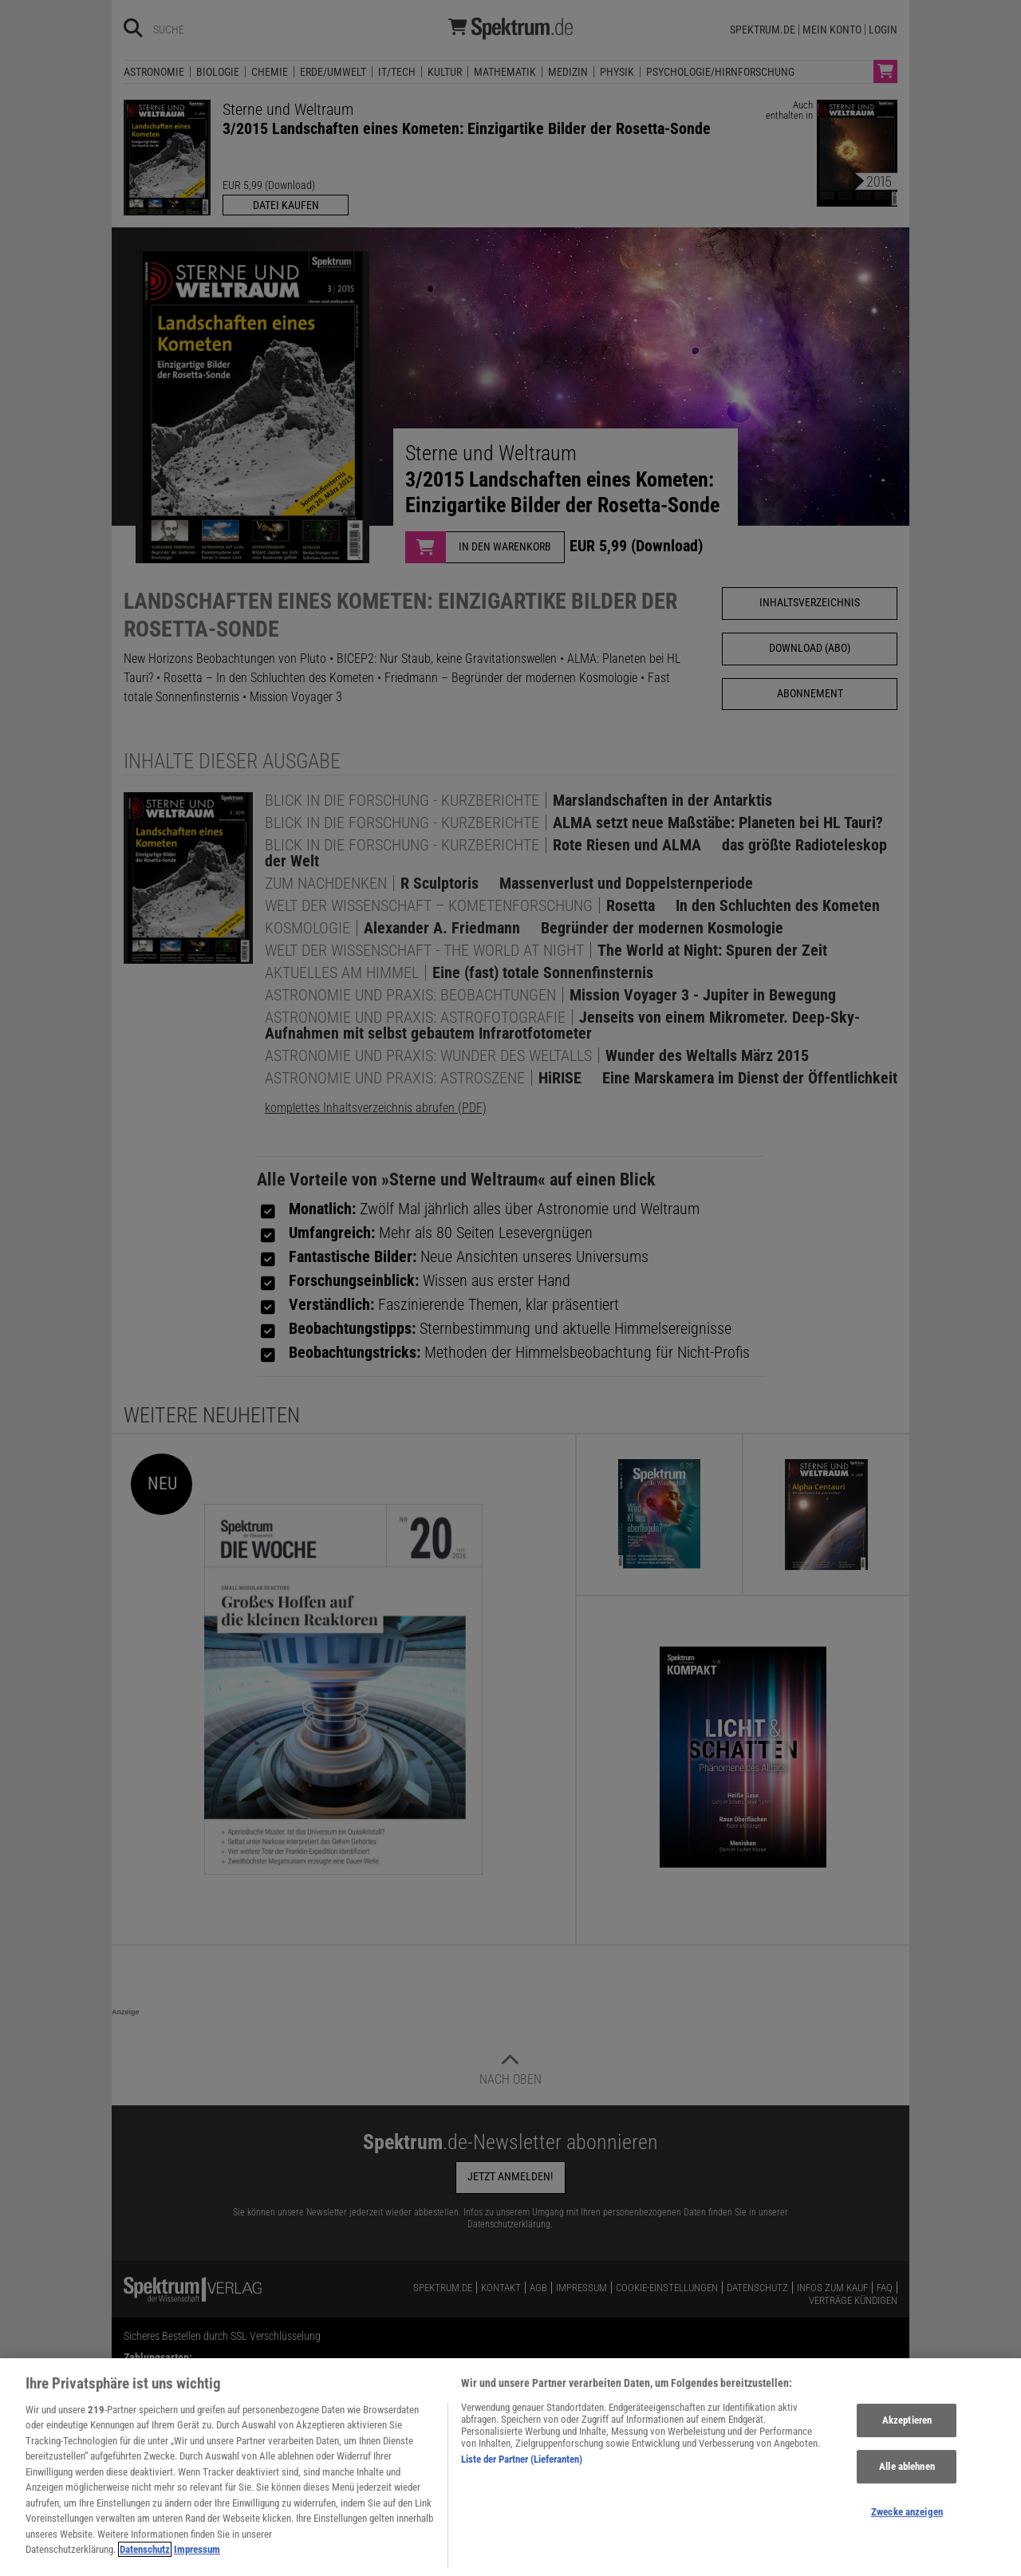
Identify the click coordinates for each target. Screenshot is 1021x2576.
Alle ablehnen (907, 2477)
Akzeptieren (907, 2432)
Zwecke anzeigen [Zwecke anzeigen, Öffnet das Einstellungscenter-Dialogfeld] (907, 2523)
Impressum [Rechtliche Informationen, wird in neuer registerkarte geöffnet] (197, 2561)
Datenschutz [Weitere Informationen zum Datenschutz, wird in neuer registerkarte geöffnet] (145, 2561)
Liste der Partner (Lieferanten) (521, 2470)
